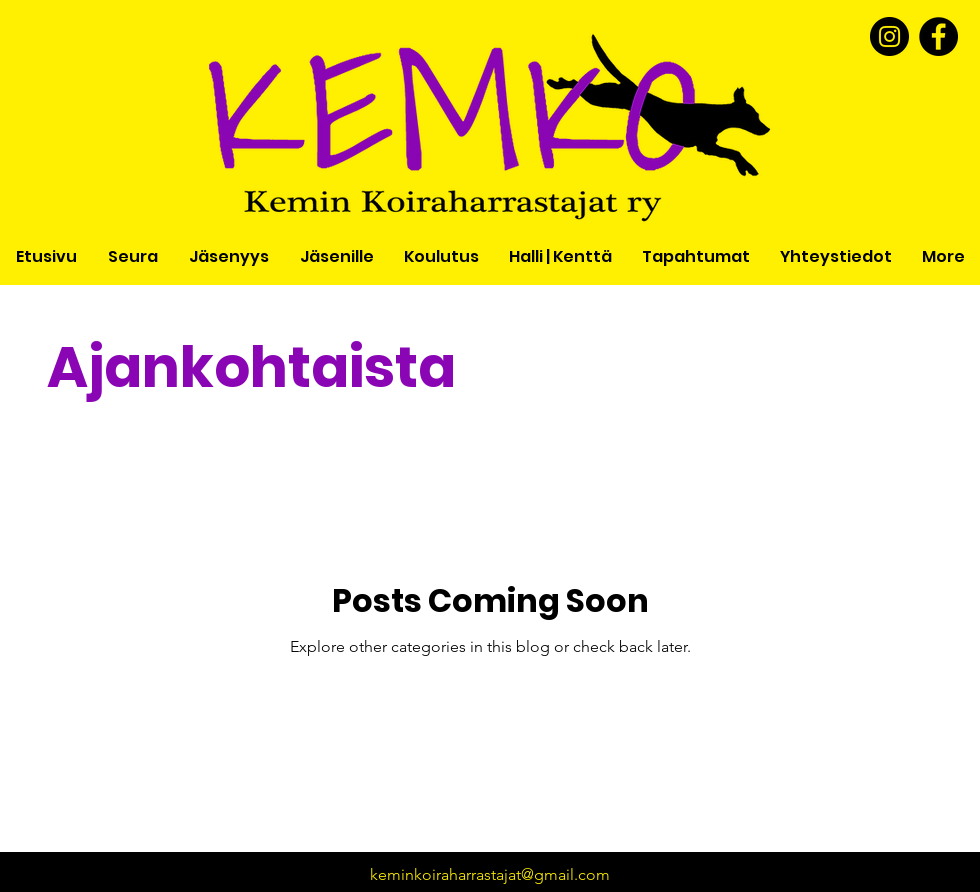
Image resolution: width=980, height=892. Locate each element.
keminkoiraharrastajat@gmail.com (490, 874)
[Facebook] (938, 36)
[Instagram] (889, 36)
